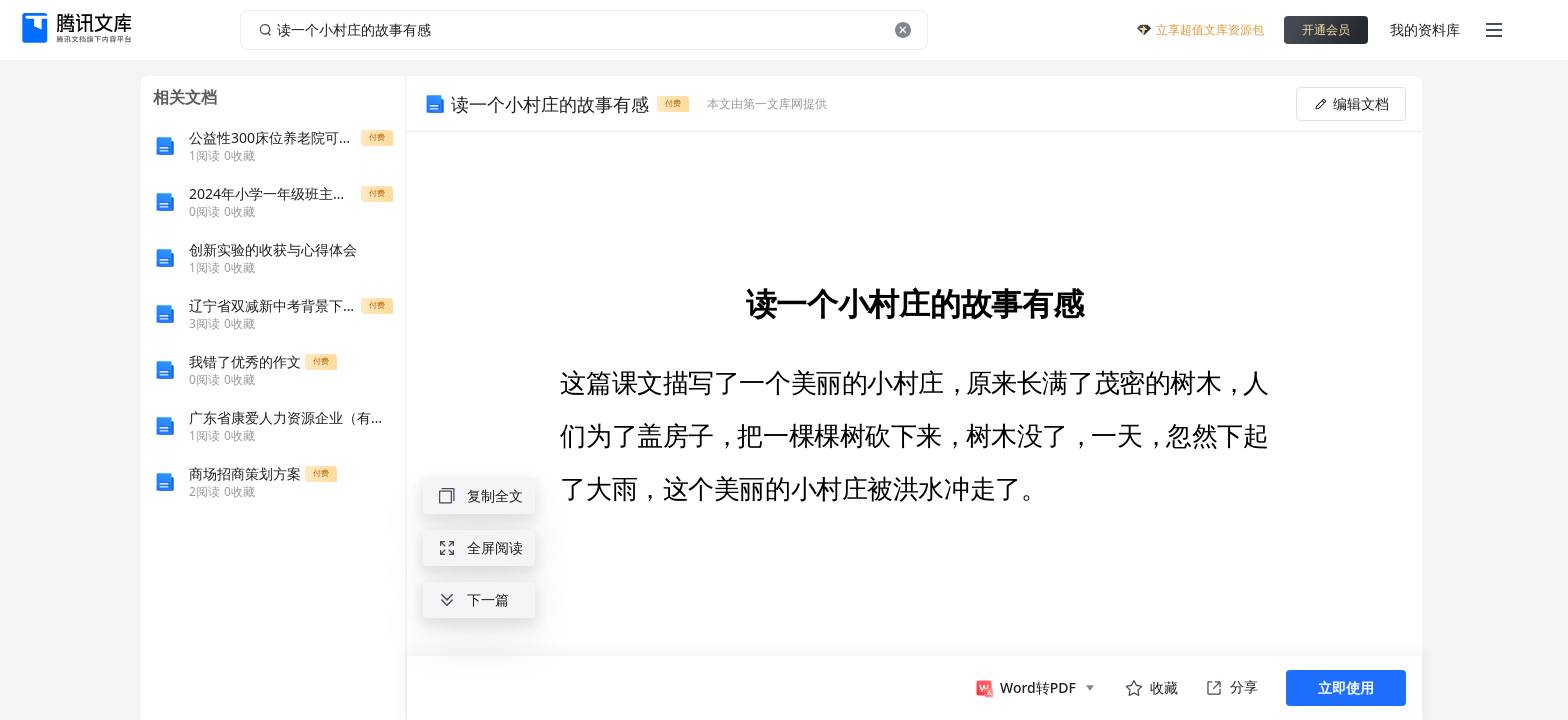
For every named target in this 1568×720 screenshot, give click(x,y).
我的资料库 (1425, 29)
